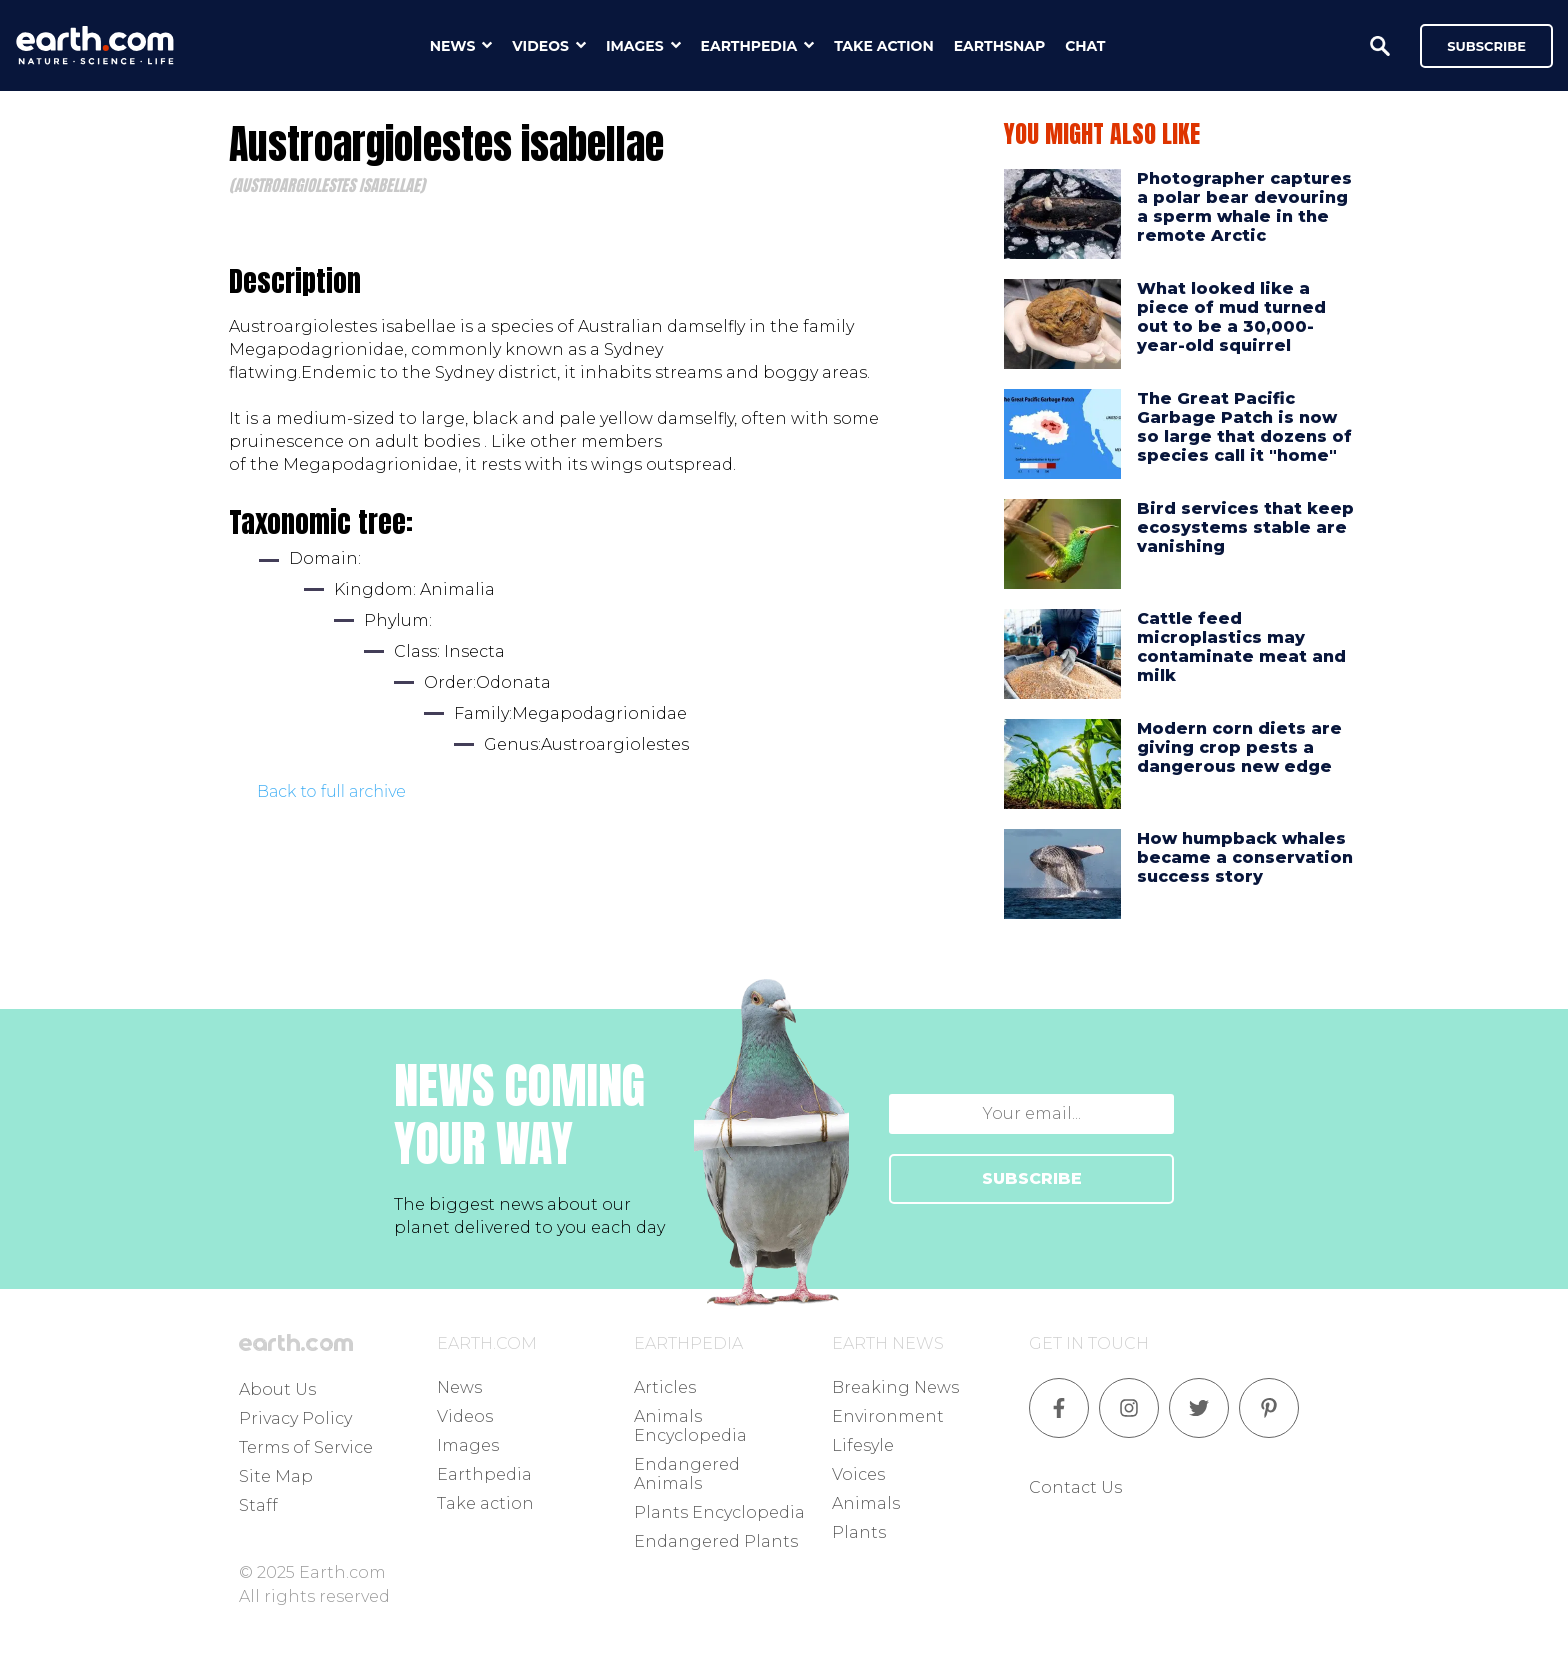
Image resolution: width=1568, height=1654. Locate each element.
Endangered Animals (687, 1474)
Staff (258, 1505)
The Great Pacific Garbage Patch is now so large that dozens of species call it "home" (1244, 427)
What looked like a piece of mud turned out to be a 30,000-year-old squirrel (1231, 317)
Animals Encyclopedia (690, 1426)
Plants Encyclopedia (719, 1512)
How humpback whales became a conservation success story (1245, 857)
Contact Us (1075, 1487)
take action (884, 46)
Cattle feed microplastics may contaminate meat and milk (1241, 647)
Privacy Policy (295, 1418)
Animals (866, 1503)
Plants (859, 1532)
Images (468, 1445)
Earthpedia (484, 1474)
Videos (465, 1416)
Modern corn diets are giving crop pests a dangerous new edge (1239, 747)
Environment (888, 1416)
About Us (277, 1389)
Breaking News (895, 1387)
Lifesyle (863, 1445)
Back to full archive (331, 791)
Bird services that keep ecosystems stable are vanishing (1245, 527)
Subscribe (1486, 46)
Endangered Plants (716, 1541)
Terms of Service (306, 1447)
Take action (485, 1503)
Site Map (276, 1476)
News (459, 1387)
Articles (665, 1387)
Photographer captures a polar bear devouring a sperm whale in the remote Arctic (1244, 207)
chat (1085, 46)
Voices (858, 1474)
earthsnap (999, 46)
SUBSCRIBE (1032, 1178)
